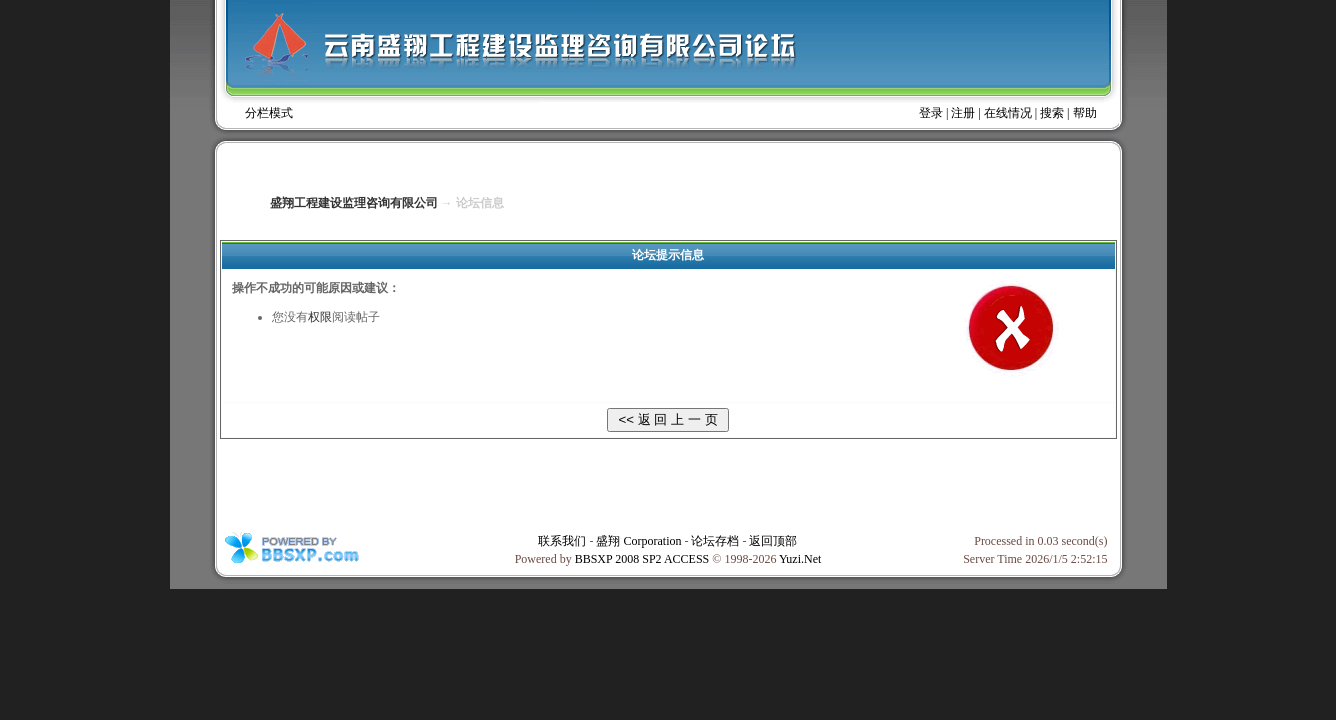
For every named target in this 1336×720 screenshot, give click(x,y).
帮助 (1085, 113)
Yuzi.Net (800, 559)
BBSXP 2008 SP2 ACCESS (642, 559)
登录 (931, 113)
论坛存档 (715, 541)
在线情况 (1008, 113)
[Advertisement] (668, 484)
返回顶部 (773, 541)
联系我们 (562, 541)
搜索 (1052, 113)
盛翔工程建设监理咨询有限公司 (354, 203)
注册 (963, 113)
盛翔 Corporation (638, 541)
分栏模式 (269, 113)
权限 (320, 317)
